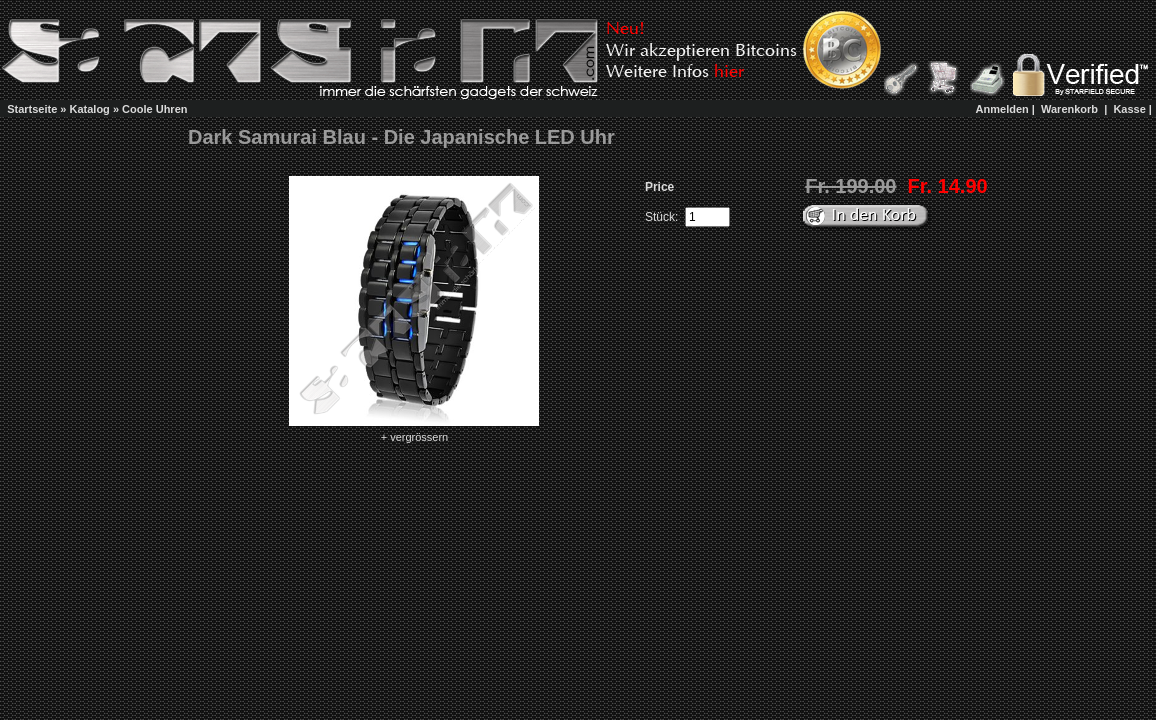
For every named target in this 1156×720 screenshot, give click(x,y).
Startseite (32, 109)
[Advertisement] (563, 108)
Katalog (90, 109)
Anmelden (1002, 109)
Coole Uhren (154, 109)
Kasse (1129, 109)
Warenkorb (1069, 109)
